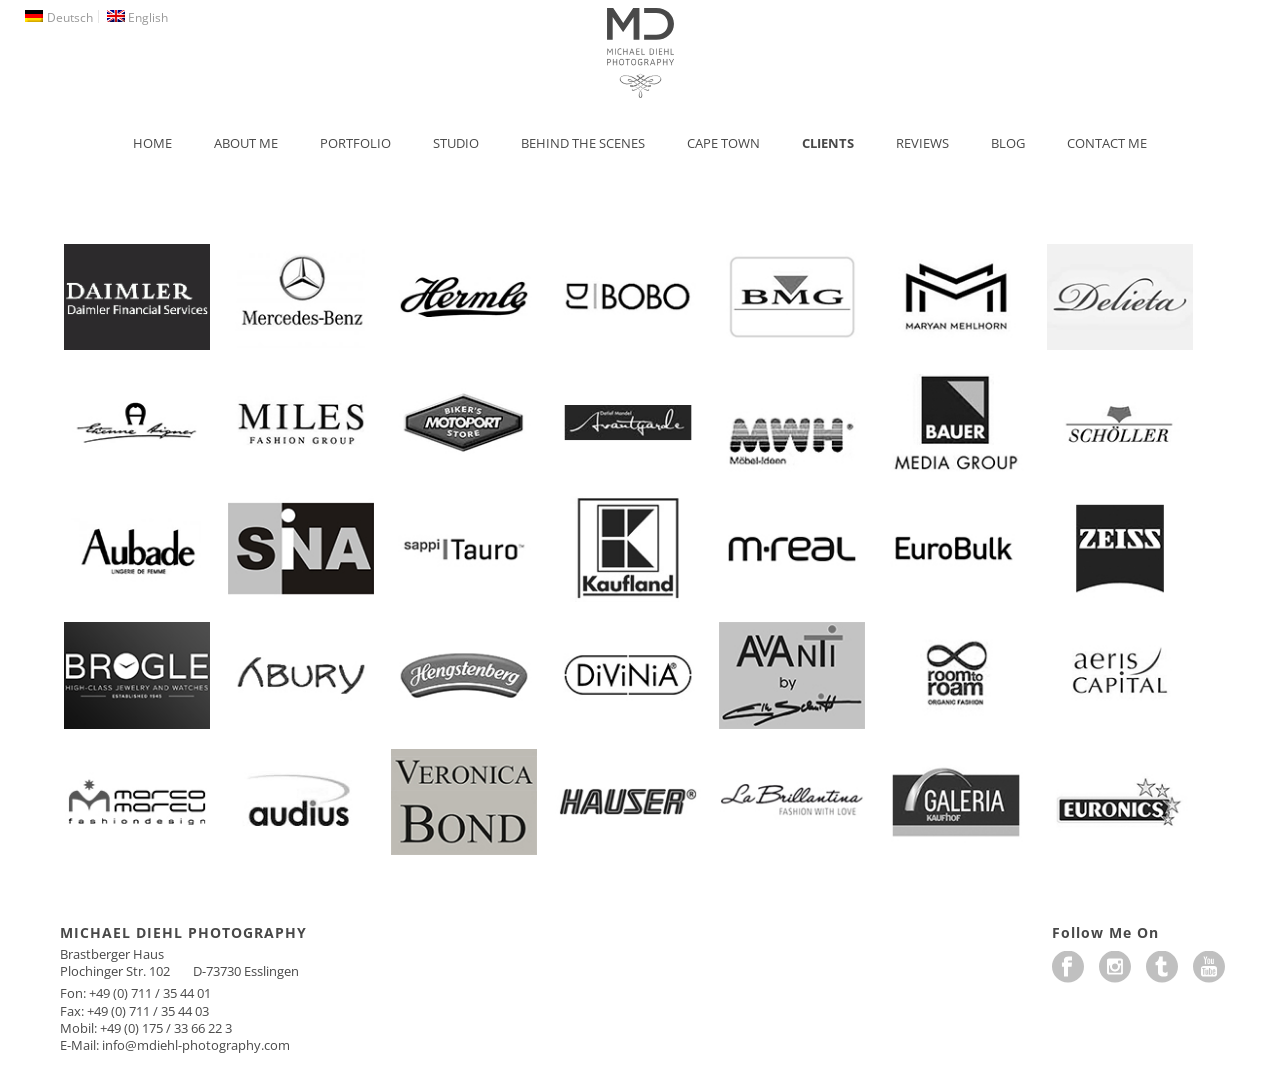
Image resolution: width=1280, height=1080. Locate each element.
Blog (1008, 143)
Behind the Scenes (583, 143)
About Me (246, 143)
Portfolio (355, 143)
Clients (828, 143)
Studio (456, 143)
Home (152, 143)
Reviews (922, 143)
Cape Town (723, 143)
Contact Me (1107, 143)
